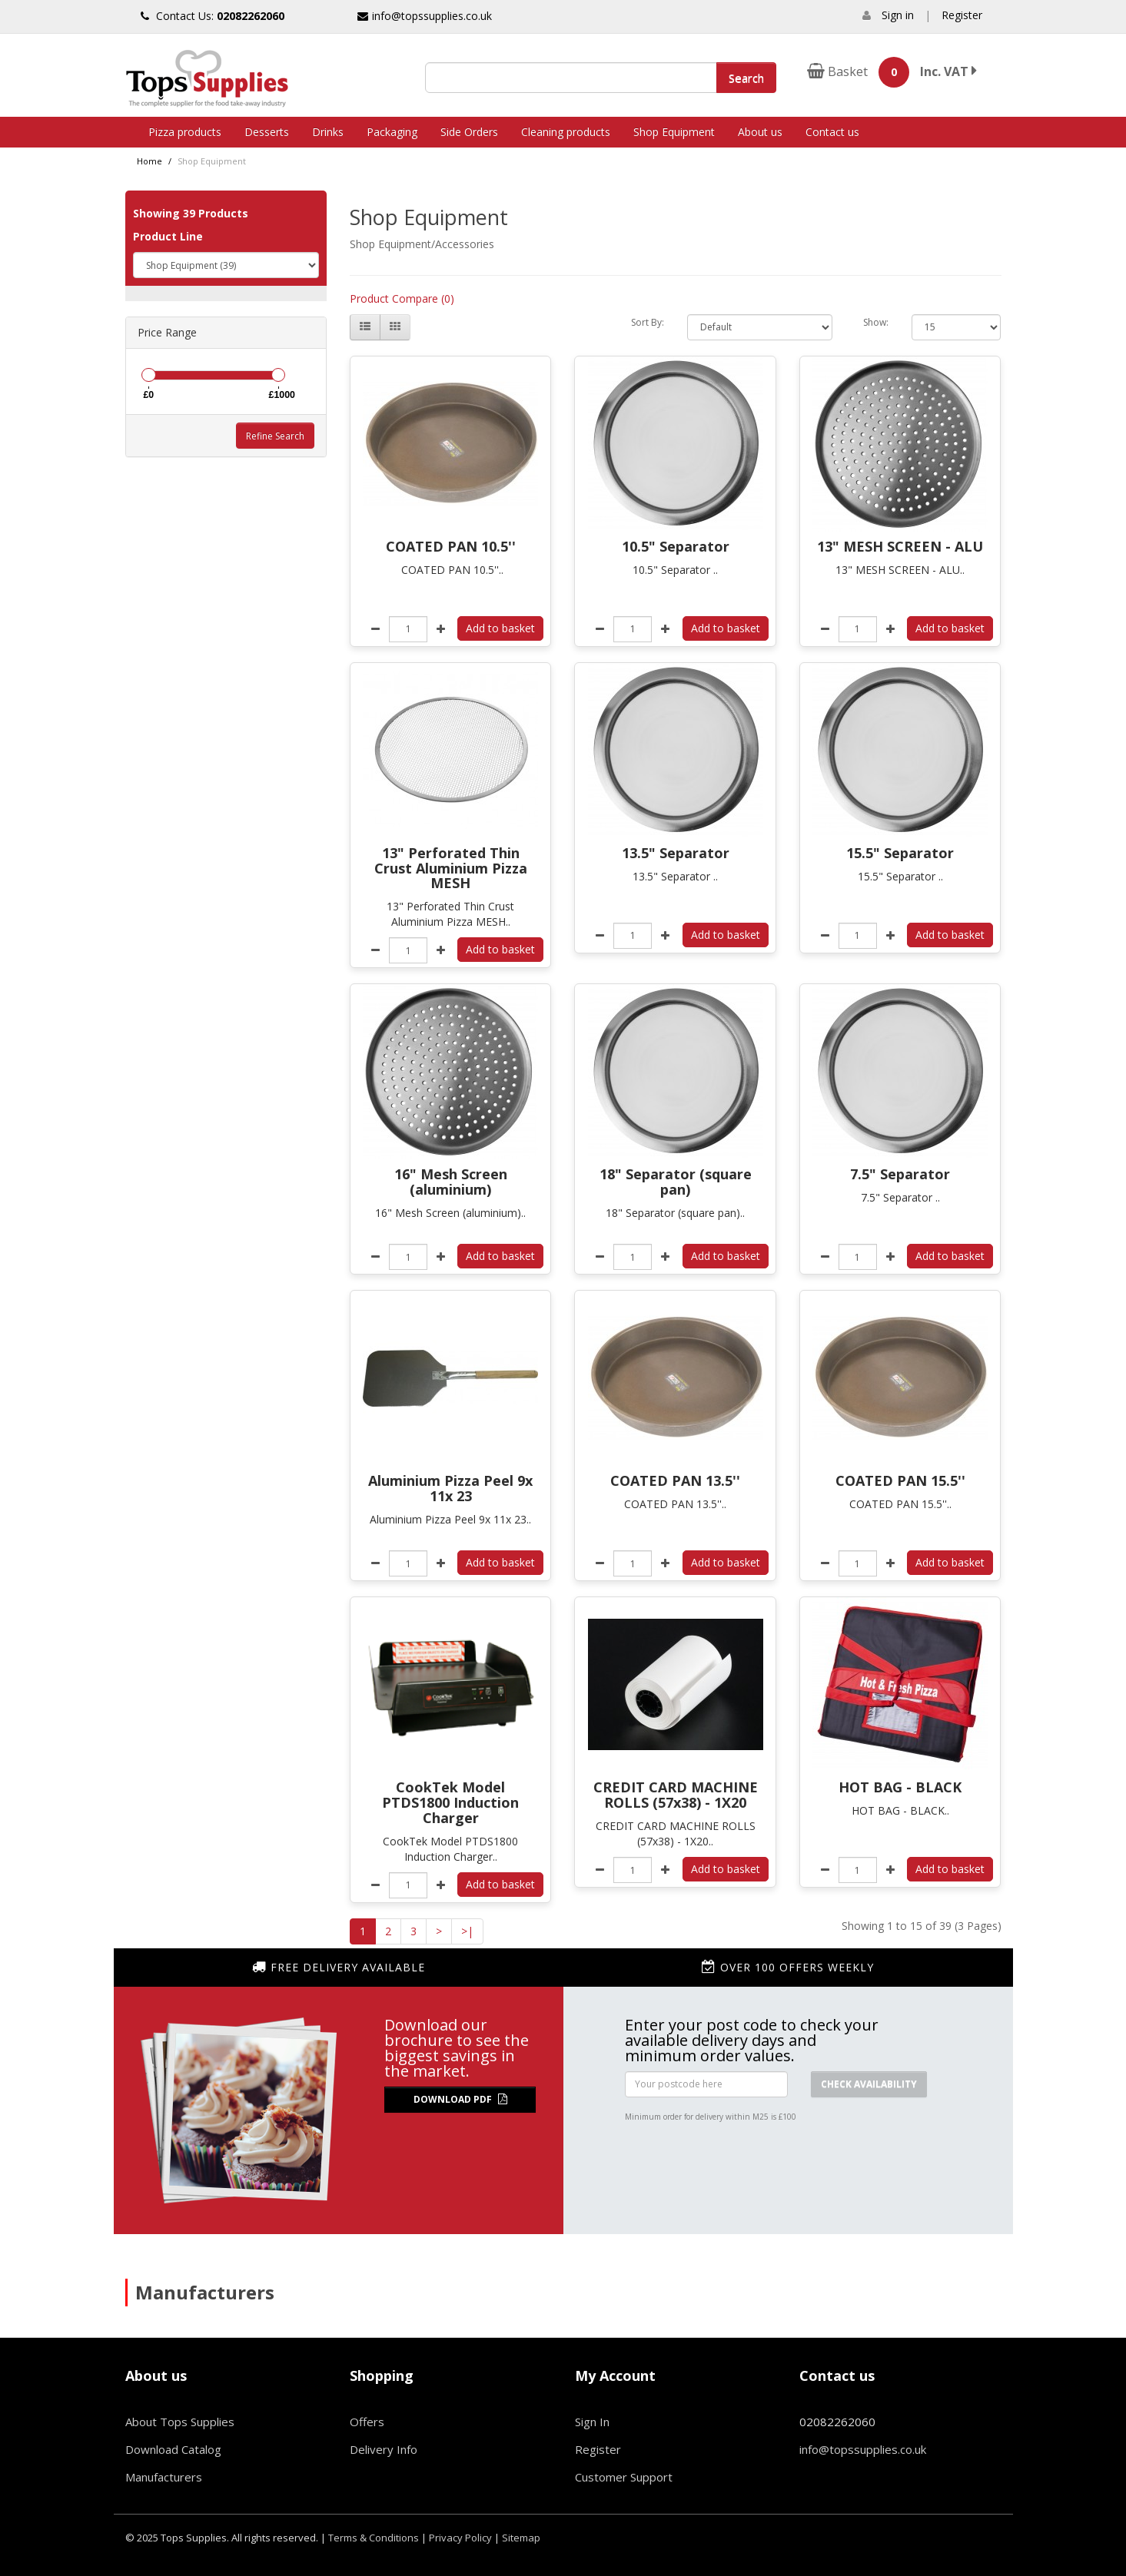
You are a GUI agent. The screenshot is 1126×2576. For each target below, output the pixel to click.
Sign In (592, 2421)
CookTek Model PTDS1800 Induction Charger (450, 1802)
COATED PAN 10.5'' (451, 546)
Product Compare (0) (402, 298)
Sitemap (521, 2538)
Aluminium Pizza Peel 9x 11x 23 (450, 1488)
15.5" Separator (900, 853)
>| (467, 1931)
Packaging (392, 131)
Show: (876, 322)
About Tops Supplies (179, 2421)
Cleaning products (565, 131)
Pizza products (184, 131)
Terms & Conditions (373, 2538)
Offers (367, 2421)
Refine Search (275, 436)
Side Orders (469, 131)
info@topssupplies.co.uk (424, 15)
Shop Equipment (674, 131)
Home (149, 161)
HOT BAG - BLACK (900, 1787)
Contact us (832, 131)
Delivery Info (383, 2449)
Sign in (898, 15)
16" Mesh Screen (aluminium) (450, 1181)
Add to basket (500, 628)
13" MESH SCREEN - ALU (900, 546)
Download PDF (460, 2099)
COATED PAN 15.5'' (900, 1480)
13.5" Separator (675, 853)
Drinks (328, 131)
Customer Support (624, 2477)
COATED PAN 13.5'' (675, 1480)
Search (746, 77)
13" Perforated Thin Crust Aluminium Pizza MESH (450, 868)
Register (962, 15)
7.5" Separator (900, 1174)
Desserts (266, 131)
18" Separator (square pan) (676, 1181)
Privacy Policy (460, 2538)
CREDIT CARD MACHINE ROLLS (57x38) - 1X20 (675, 1795)
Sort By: (647, 322)
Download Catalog (173, 2449)
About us (760, 131)
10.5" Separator (675, 546)
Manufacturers (163, 2477)
